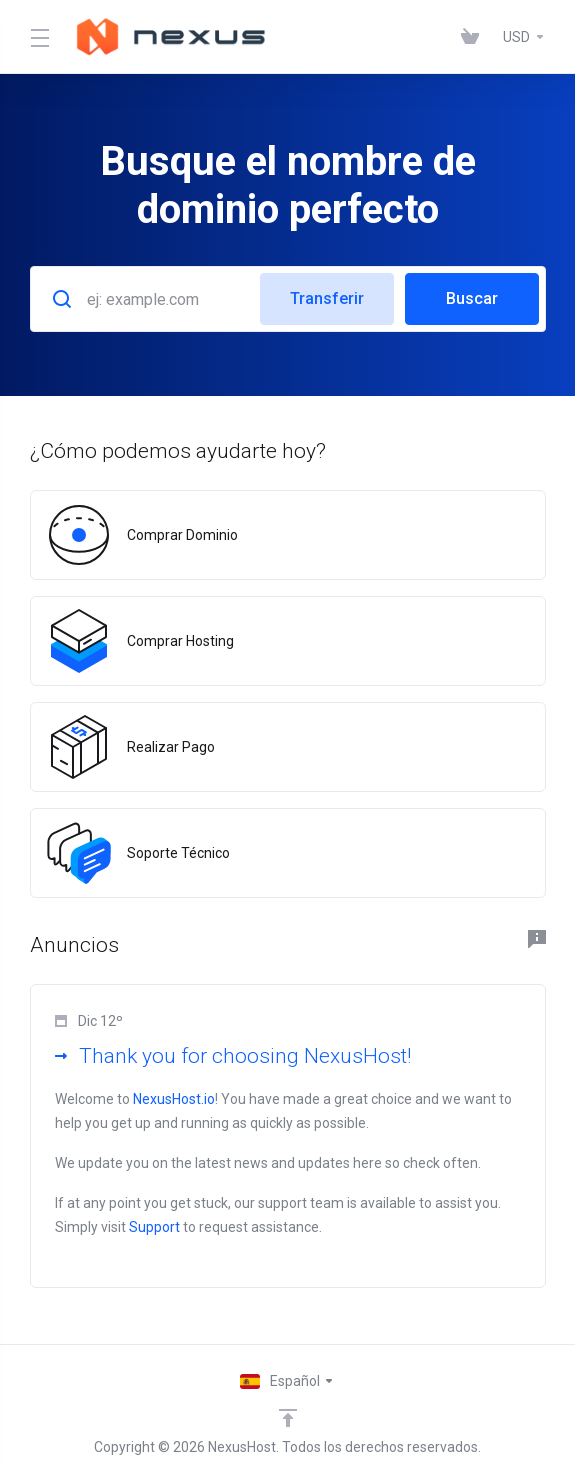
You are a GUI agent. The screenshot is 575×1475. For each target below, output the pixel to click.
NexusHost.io (174, 1099)
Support (154, 1227)
